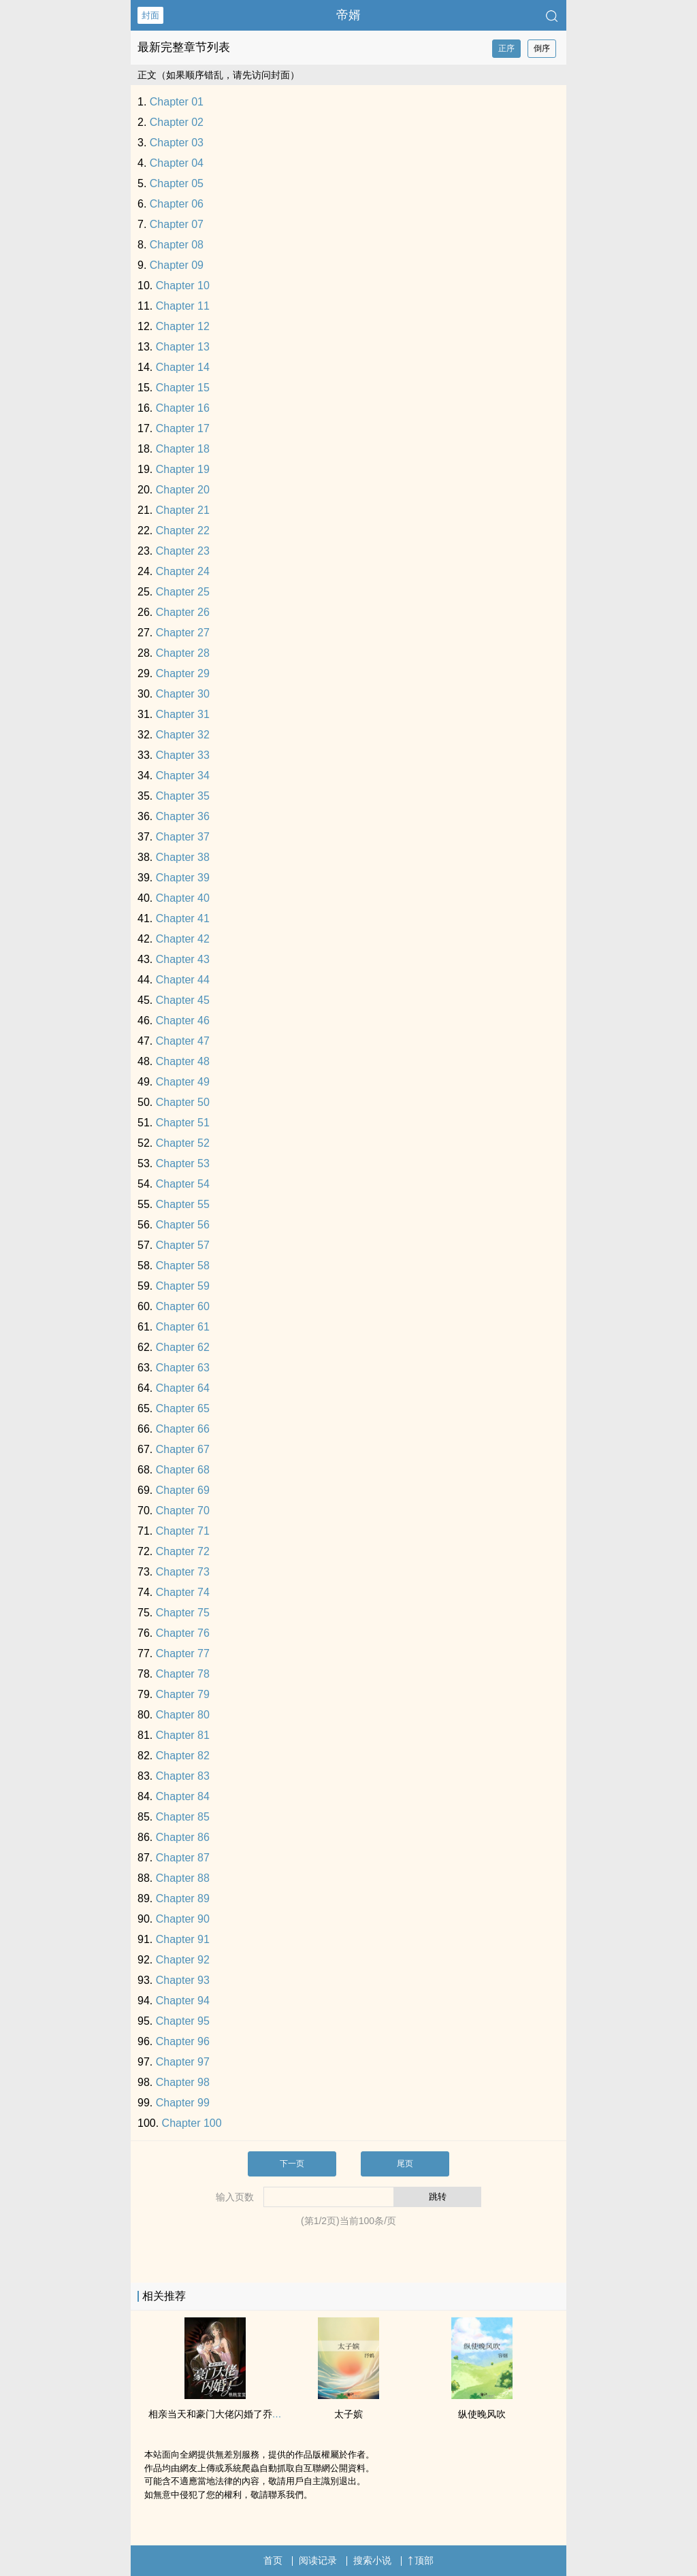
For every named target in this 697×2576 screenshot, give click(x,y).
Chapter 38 (183, 857)
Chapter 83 (183, 1776)
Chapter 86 (183, 1837)
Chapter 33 (183, 755)
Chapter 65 (183, 1408)
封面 (150, 15)
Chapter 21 (183, 510)
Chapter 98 (183, 2082)
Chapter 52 (183, 1143)
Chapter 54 (183, 1184)
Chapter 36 (183, 816)
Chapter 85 (183, 1817)
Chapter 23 (183, 551)
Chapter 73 (183, 1572)
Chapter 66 (183, 1429)
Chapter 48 (183, 1061)
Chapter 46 (183, 1020)
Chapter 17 (183, 428)
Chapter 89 (183, 1898)
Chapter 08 (177, 244)
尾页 (405, 2163)
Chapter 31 (183, 714)
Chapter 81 (183, 1735)
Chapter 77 (183, 1653)
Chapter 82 (183, 1755)
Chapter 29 (183, 673)
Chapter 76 (183, 1633)
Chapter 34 (183, 775)
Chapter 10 (183, 285)
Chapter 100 (192, 2123)
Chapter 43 (183, 959)
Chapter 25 (183, 592)
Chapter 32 (183, 734)
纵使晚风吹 (482, 2414)
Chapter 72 (183, 1551)
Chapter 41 (183, 918)
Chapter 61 (183, 1327)
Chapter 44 (183, 979)
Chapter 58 (183, 1265)
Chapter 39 (183, 877)
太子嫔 (348, 2414)
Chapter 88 (183, 1878)
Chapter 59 (183, 1286)
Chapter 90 (183, 1919)
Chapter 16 (183, 408)
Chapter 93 (183, 1980)
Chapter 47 (183, 1041)
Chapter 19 (183, 469)
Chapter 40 (183, 898)
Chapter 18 (183, 449)
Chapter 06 (177, 204)
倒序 (542, 48)
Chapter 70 (183, 1510)
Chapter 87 (183, 1857)
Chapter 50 (183, 1102)
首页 (272, 2560)
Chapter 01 (177, 102)
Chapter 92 (183, 1960)
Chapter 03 (177, 142)
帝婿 (348, 15)
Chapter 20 (183, 489)
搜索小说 (372, 2560)
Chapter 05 (177, 183)
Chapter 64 (183, 1388)
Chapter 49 (183, 1082)
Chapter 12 (183, 326)
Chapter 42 (183, 939)
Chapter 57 (183, 1245)
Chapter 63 (183, 1367)
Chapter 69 (183, 1490)
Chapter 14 (183, 367)
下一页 (292, 2163)
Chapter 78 (183, 1674)
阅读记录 (318, 2560)
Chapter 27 (183, 632)
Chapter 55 (183, 1204)
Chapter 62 (183, 1347)
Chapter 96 (183, 2041)
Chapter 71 (183, 1531)
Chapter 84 (183, 1796)
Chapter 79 (183, 1694)
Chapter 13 (183, 347)
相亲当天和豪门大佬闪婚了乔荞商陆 (224, 2414)
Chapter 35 (183, 796)
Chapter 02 (177, 122)
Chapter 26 (183, 612)
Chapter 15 (183, 387)
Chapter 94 (183, 2000)
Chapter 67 (183, 1449)
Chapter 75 (183, 1612)
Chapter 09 (177, 265)
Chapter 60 (183, 1306)
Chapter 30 (183, 694)
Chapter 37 (183, 837)
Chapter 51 (183, 1122)
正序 (506, 48)
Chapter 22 (183, 530)
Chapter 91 (183, 1939)
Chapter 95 (183, 2021)
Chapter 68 (183, 1470)
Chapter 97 (183, 2062)
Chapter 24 (183, 571)
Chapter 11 (183, 306)
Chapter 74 (183, 1592)
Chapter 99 (183, 2102)
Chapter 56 (183, 1224)
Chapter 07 (177, 224)
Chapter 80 (183, 1715)
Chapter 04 (177, 163)
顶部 (421, 2560)
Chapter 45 (183, 1000)
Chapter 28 (183, 653)
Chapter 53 (183, 1163)
